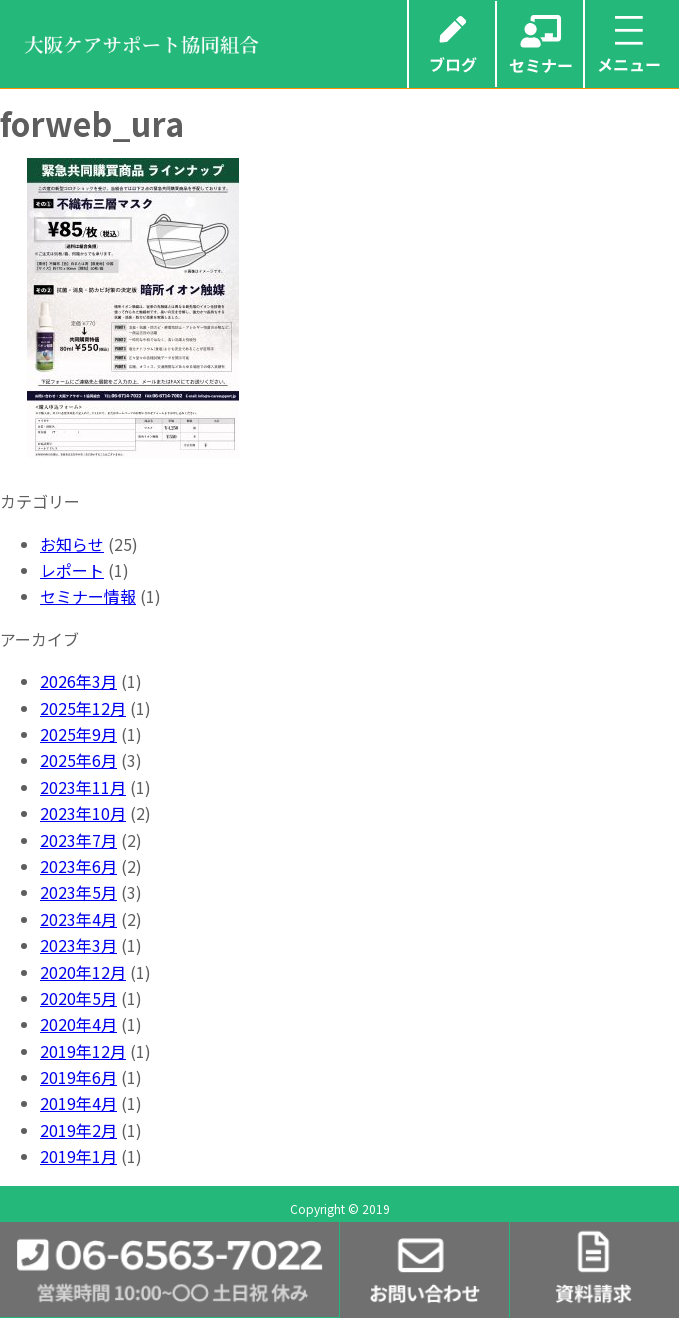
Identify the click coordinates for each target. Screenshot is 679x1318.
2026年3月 (78, 681)
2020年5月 (78, 998)
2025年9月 (78, 734)
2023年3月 (78, 945)
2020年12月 (83, 972)
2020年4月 (78, 1024)
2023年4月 (78, 919)
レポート (72, 570)
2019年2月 (78, 1130)
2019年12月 (83, 1051)
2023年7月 (78, 840)
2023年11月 (83, 787)
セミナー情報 (88, 596)
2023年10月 (83, 813)
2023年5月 (78, 892)
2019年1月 (78, 1156)
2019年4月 (78, 1103)
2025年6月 (78, 760)
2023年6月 (78, 866)
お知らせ (72, 544)
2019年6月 (78, 1077)
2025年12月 (83, 708)
